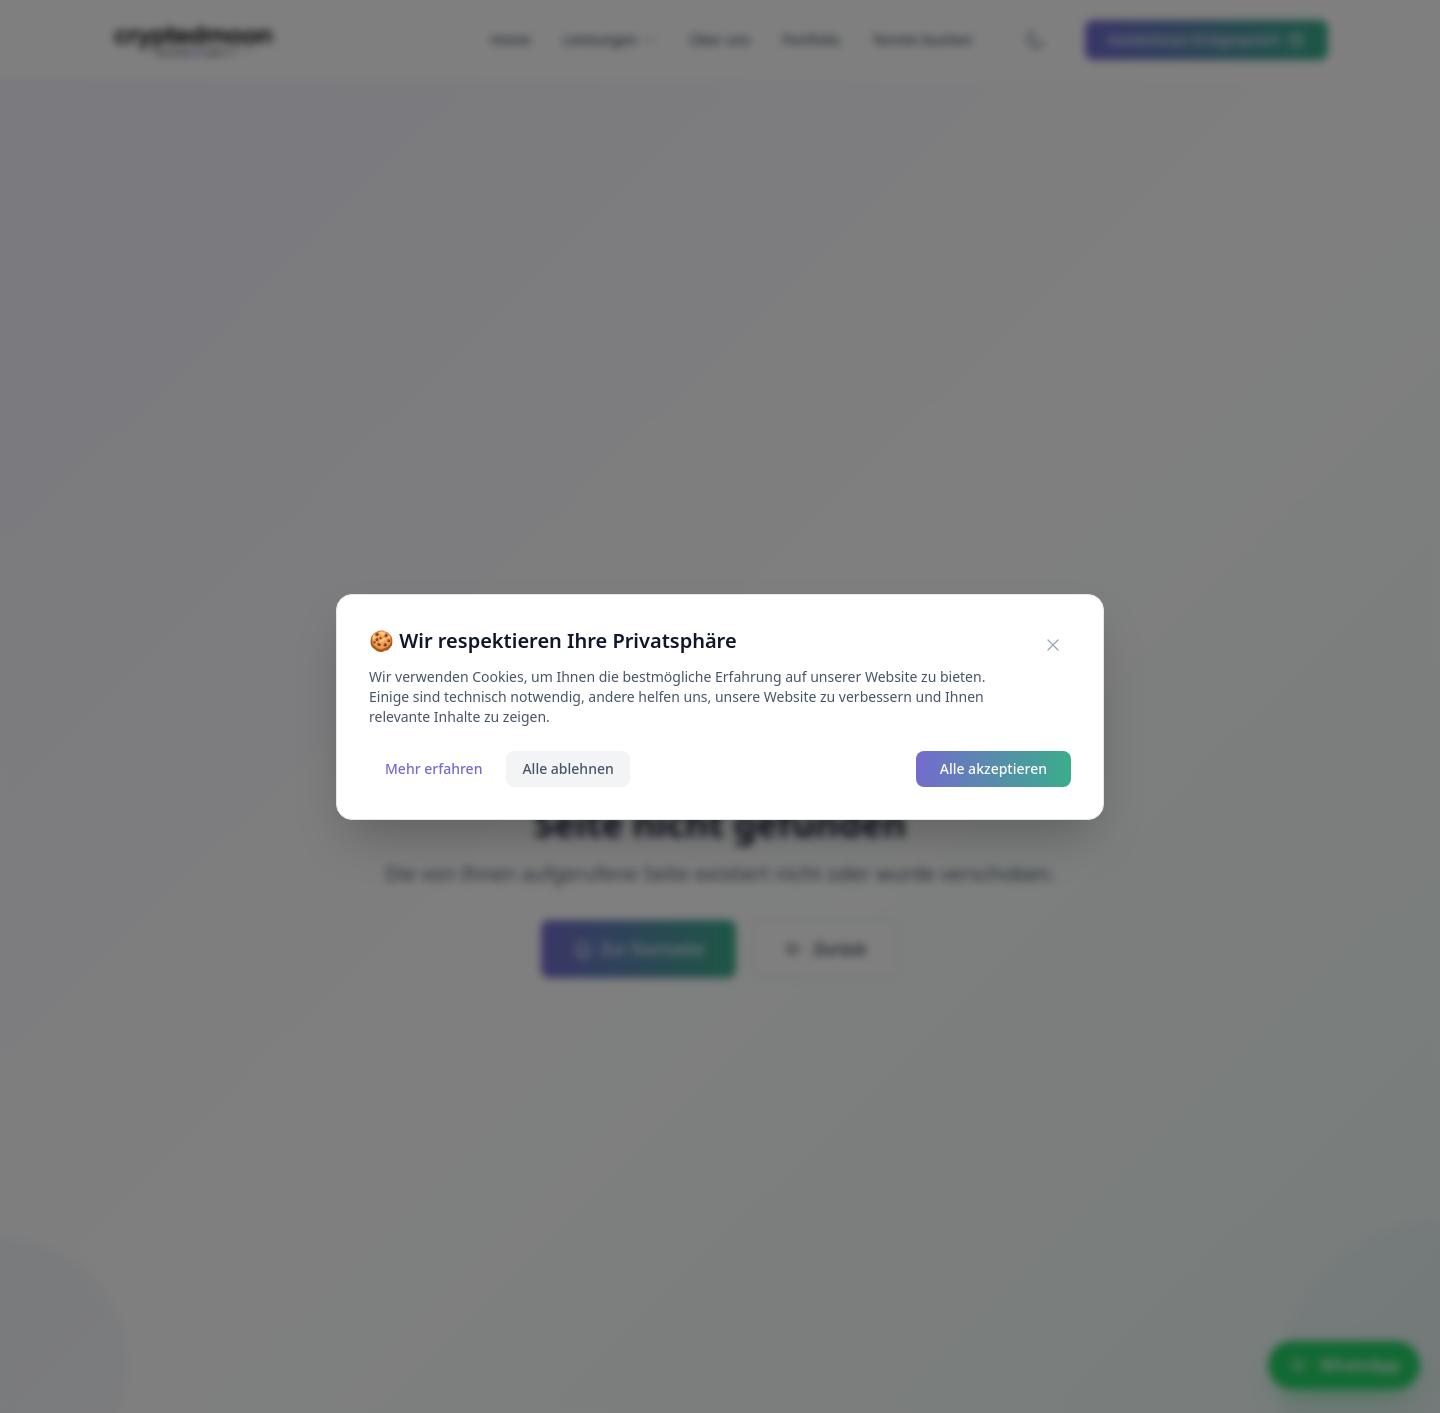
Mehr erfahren (433, 768)
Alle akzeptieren (993, 768)
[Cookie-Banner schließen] (1053, 645)
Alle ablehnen (567, 768)
